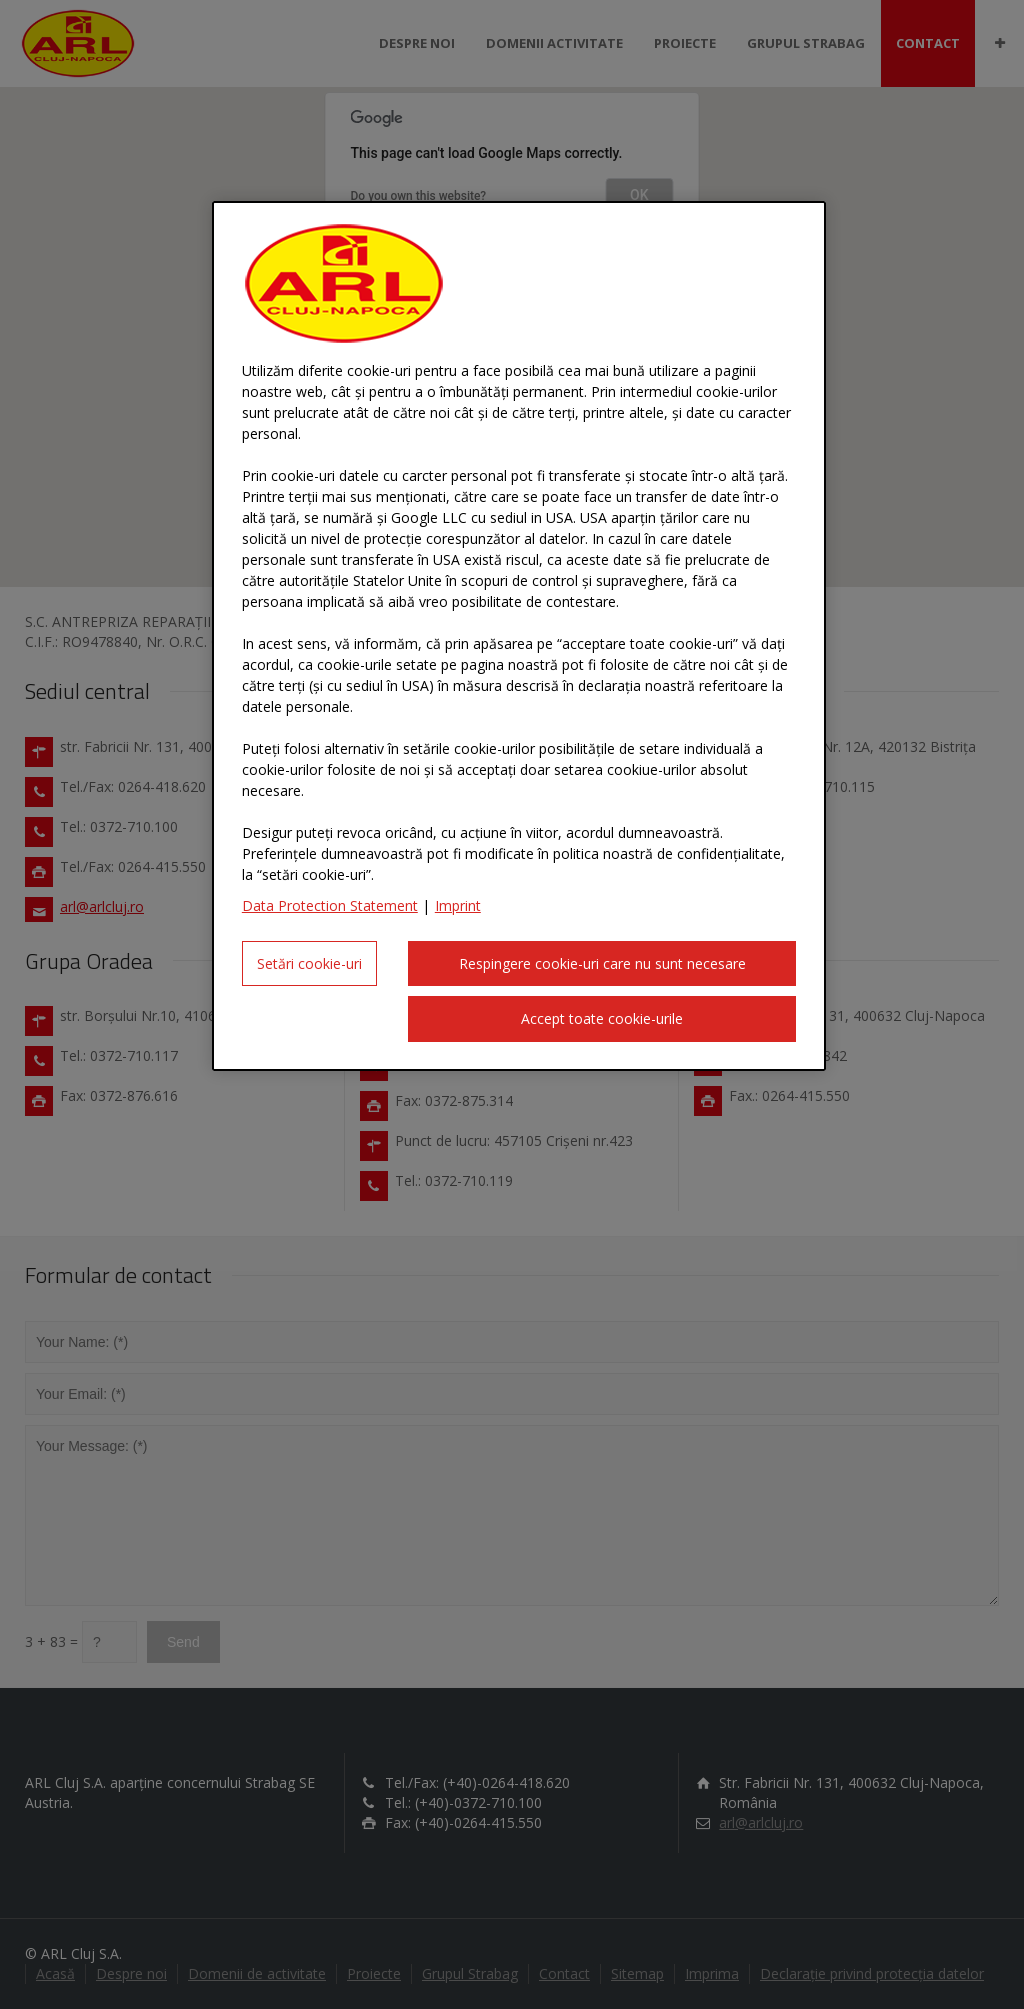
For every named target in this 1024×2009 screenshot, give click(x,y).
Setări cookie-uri (309, 963)
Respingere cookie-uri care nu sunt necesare (602, 963)
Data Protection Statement (330, 905)
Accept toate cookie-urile (602, 1018)
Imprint (458, 905)
